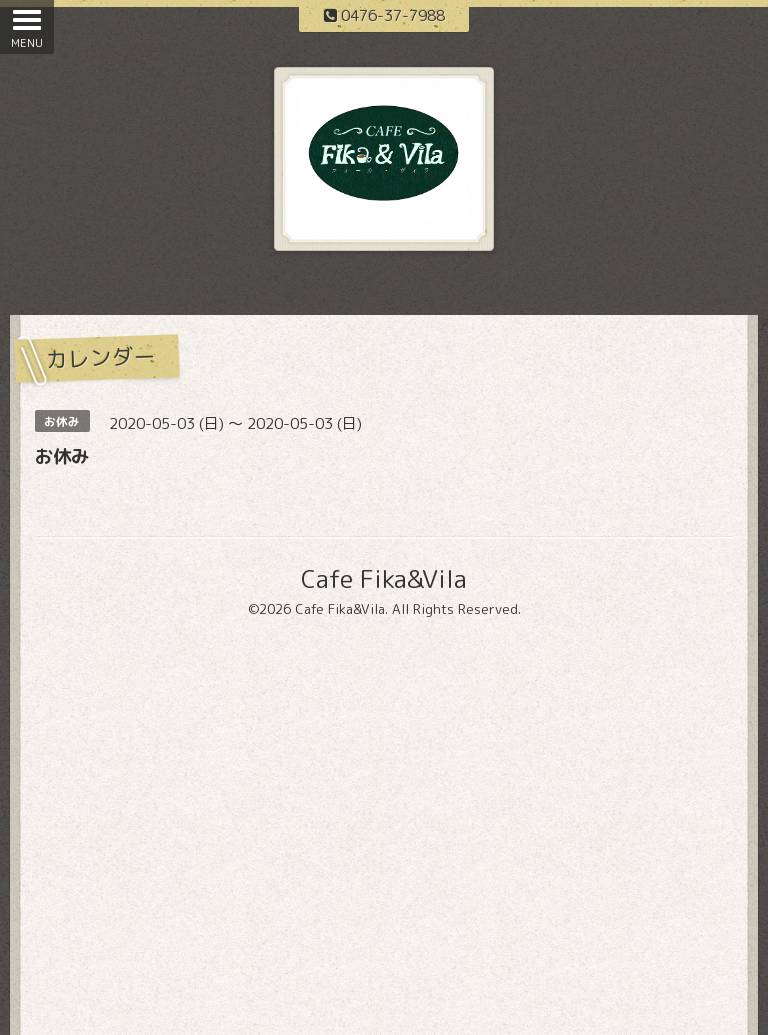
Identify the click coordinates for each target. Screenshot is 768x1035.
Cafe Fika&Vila (384, 578)
